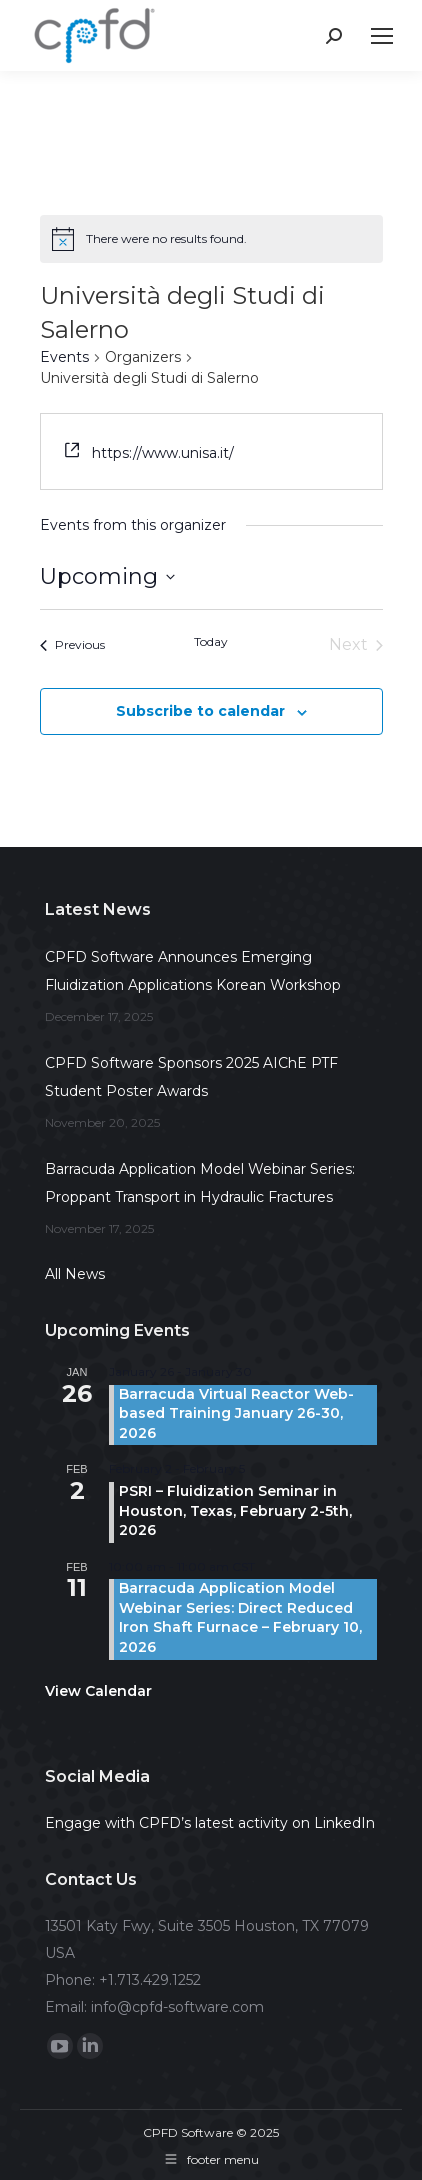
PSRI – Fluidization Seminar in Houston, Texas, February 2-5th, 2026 (235, 1510)
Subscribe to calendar (200, 711)
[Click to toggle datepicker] (107, 576)
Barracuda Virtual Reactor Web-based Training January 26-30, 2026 (236, 1413)
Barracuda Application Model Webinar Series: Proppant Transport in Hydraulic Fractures (200, 1183)
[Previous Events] (72, 645)
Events (64, 357)
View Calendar (98, 1691)
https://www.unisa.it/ (163, 453)
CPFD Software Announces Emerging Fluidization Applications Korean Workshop (193, 971)
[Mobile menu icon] (382, 36)
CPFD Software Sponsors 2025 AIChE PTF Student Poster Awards (191, 1077)
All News (75, 1274)
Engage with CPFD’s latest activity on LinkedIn (210, 1823)
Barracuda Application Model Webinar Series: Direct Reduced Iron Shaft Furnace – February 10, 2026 (240, 1617)
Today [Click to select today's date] (211, 641)
